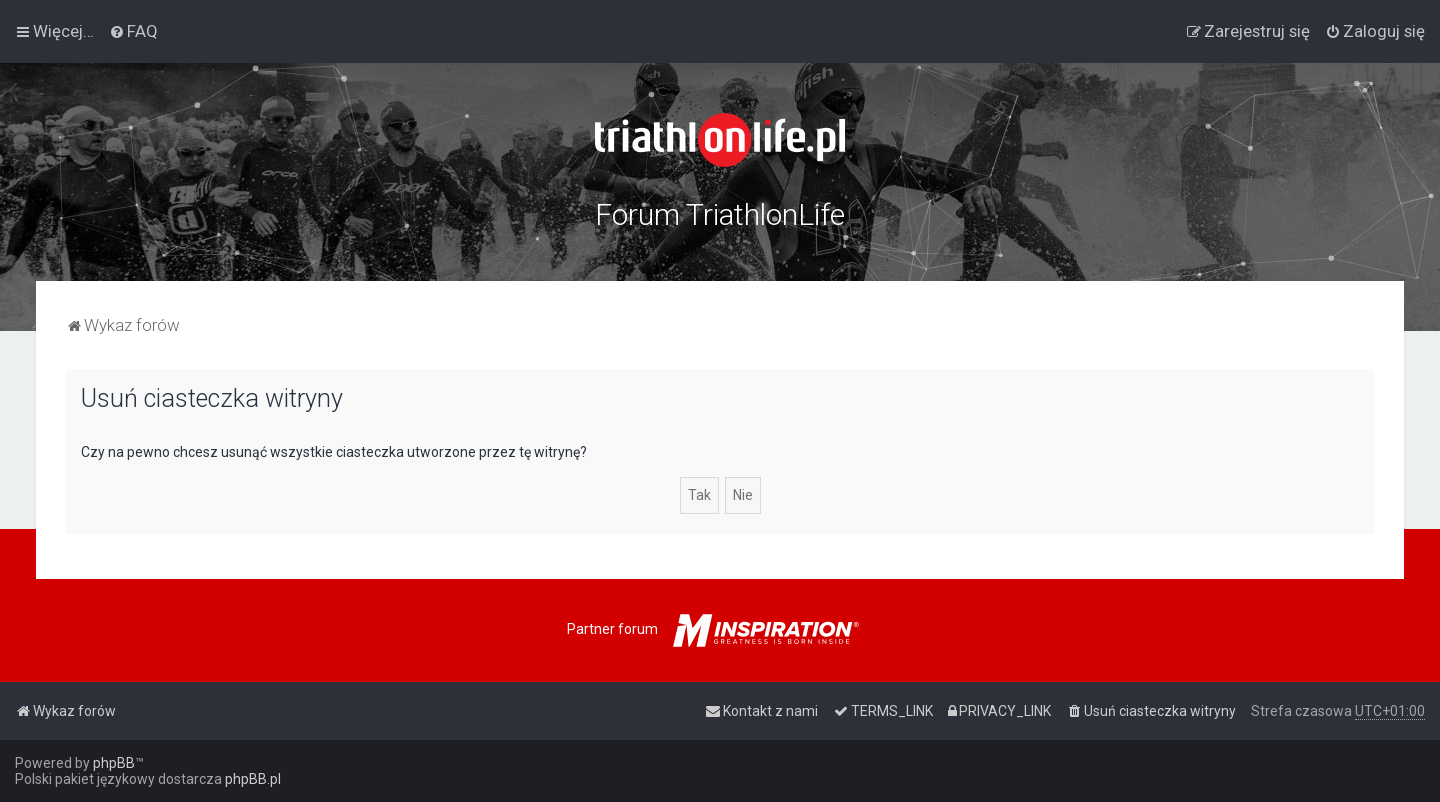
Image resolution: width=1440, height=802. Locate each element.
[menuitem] (133, 31)
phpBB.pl (253, 779)
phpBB (114, 763)
